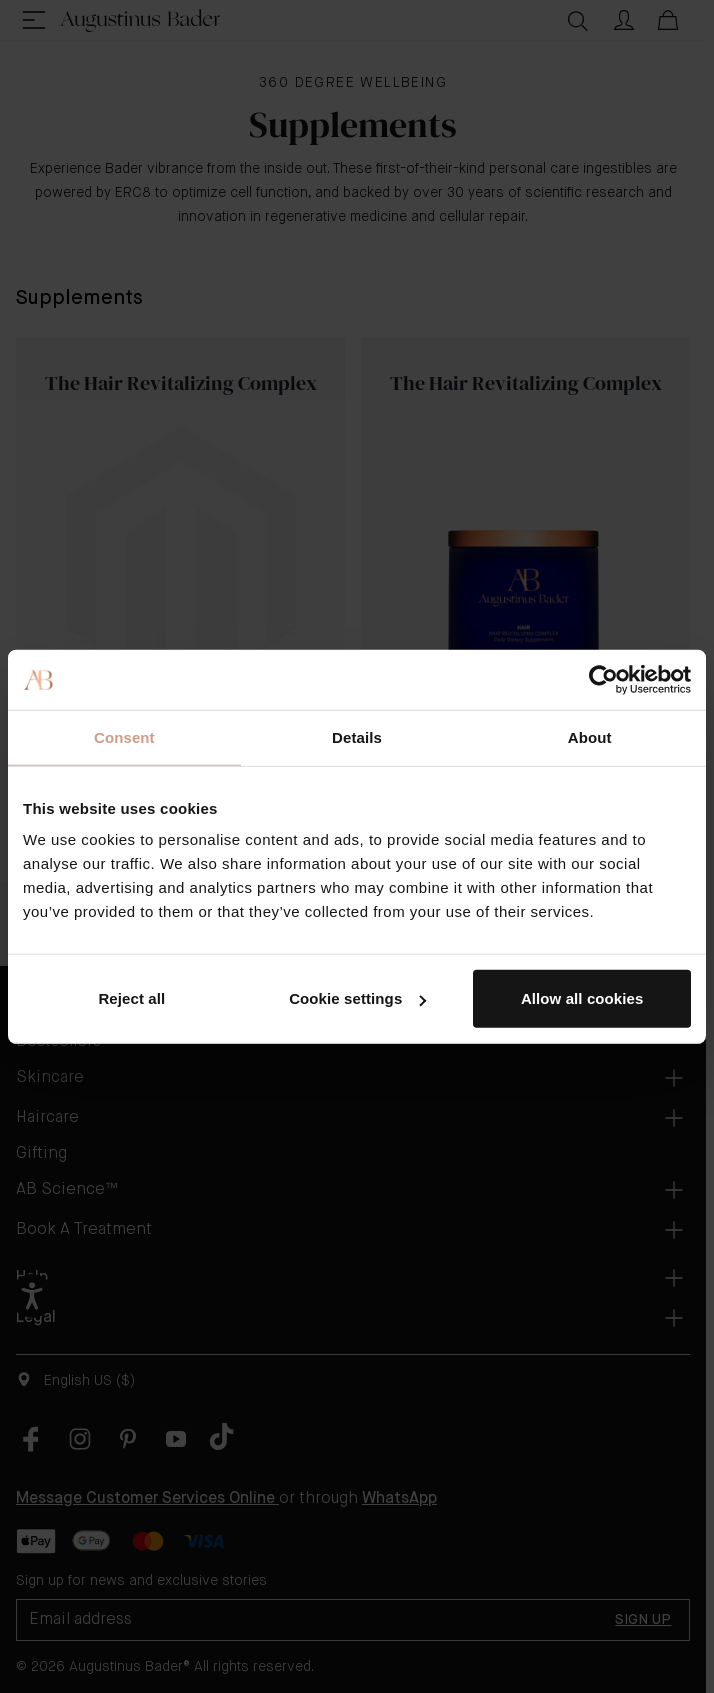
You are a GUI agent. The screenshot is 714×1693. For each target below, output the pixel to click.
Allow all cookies (582, 998)
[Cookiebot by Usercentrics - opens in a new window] (603, 679)
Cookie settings (357, 998)
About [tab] (590, 736)
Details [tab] (357, 736)
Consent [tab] (124, 736)
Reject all (131, 998)
